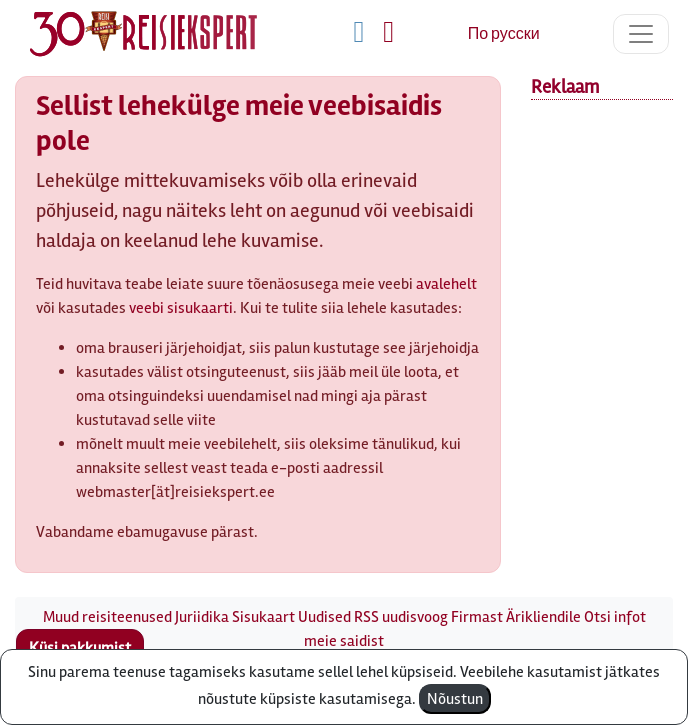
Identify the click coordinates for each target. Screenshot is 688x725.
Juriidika (202, 617)
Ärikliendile (543, 617)
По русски (504, 34)
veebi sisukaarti (181, 308)
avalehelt (446, 284)
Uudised (324, 617)
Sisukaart (263, 617)
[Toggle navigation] (641, 34)
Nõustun (455, 699)
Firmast (477, 617)
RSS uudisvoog (401, 617)
